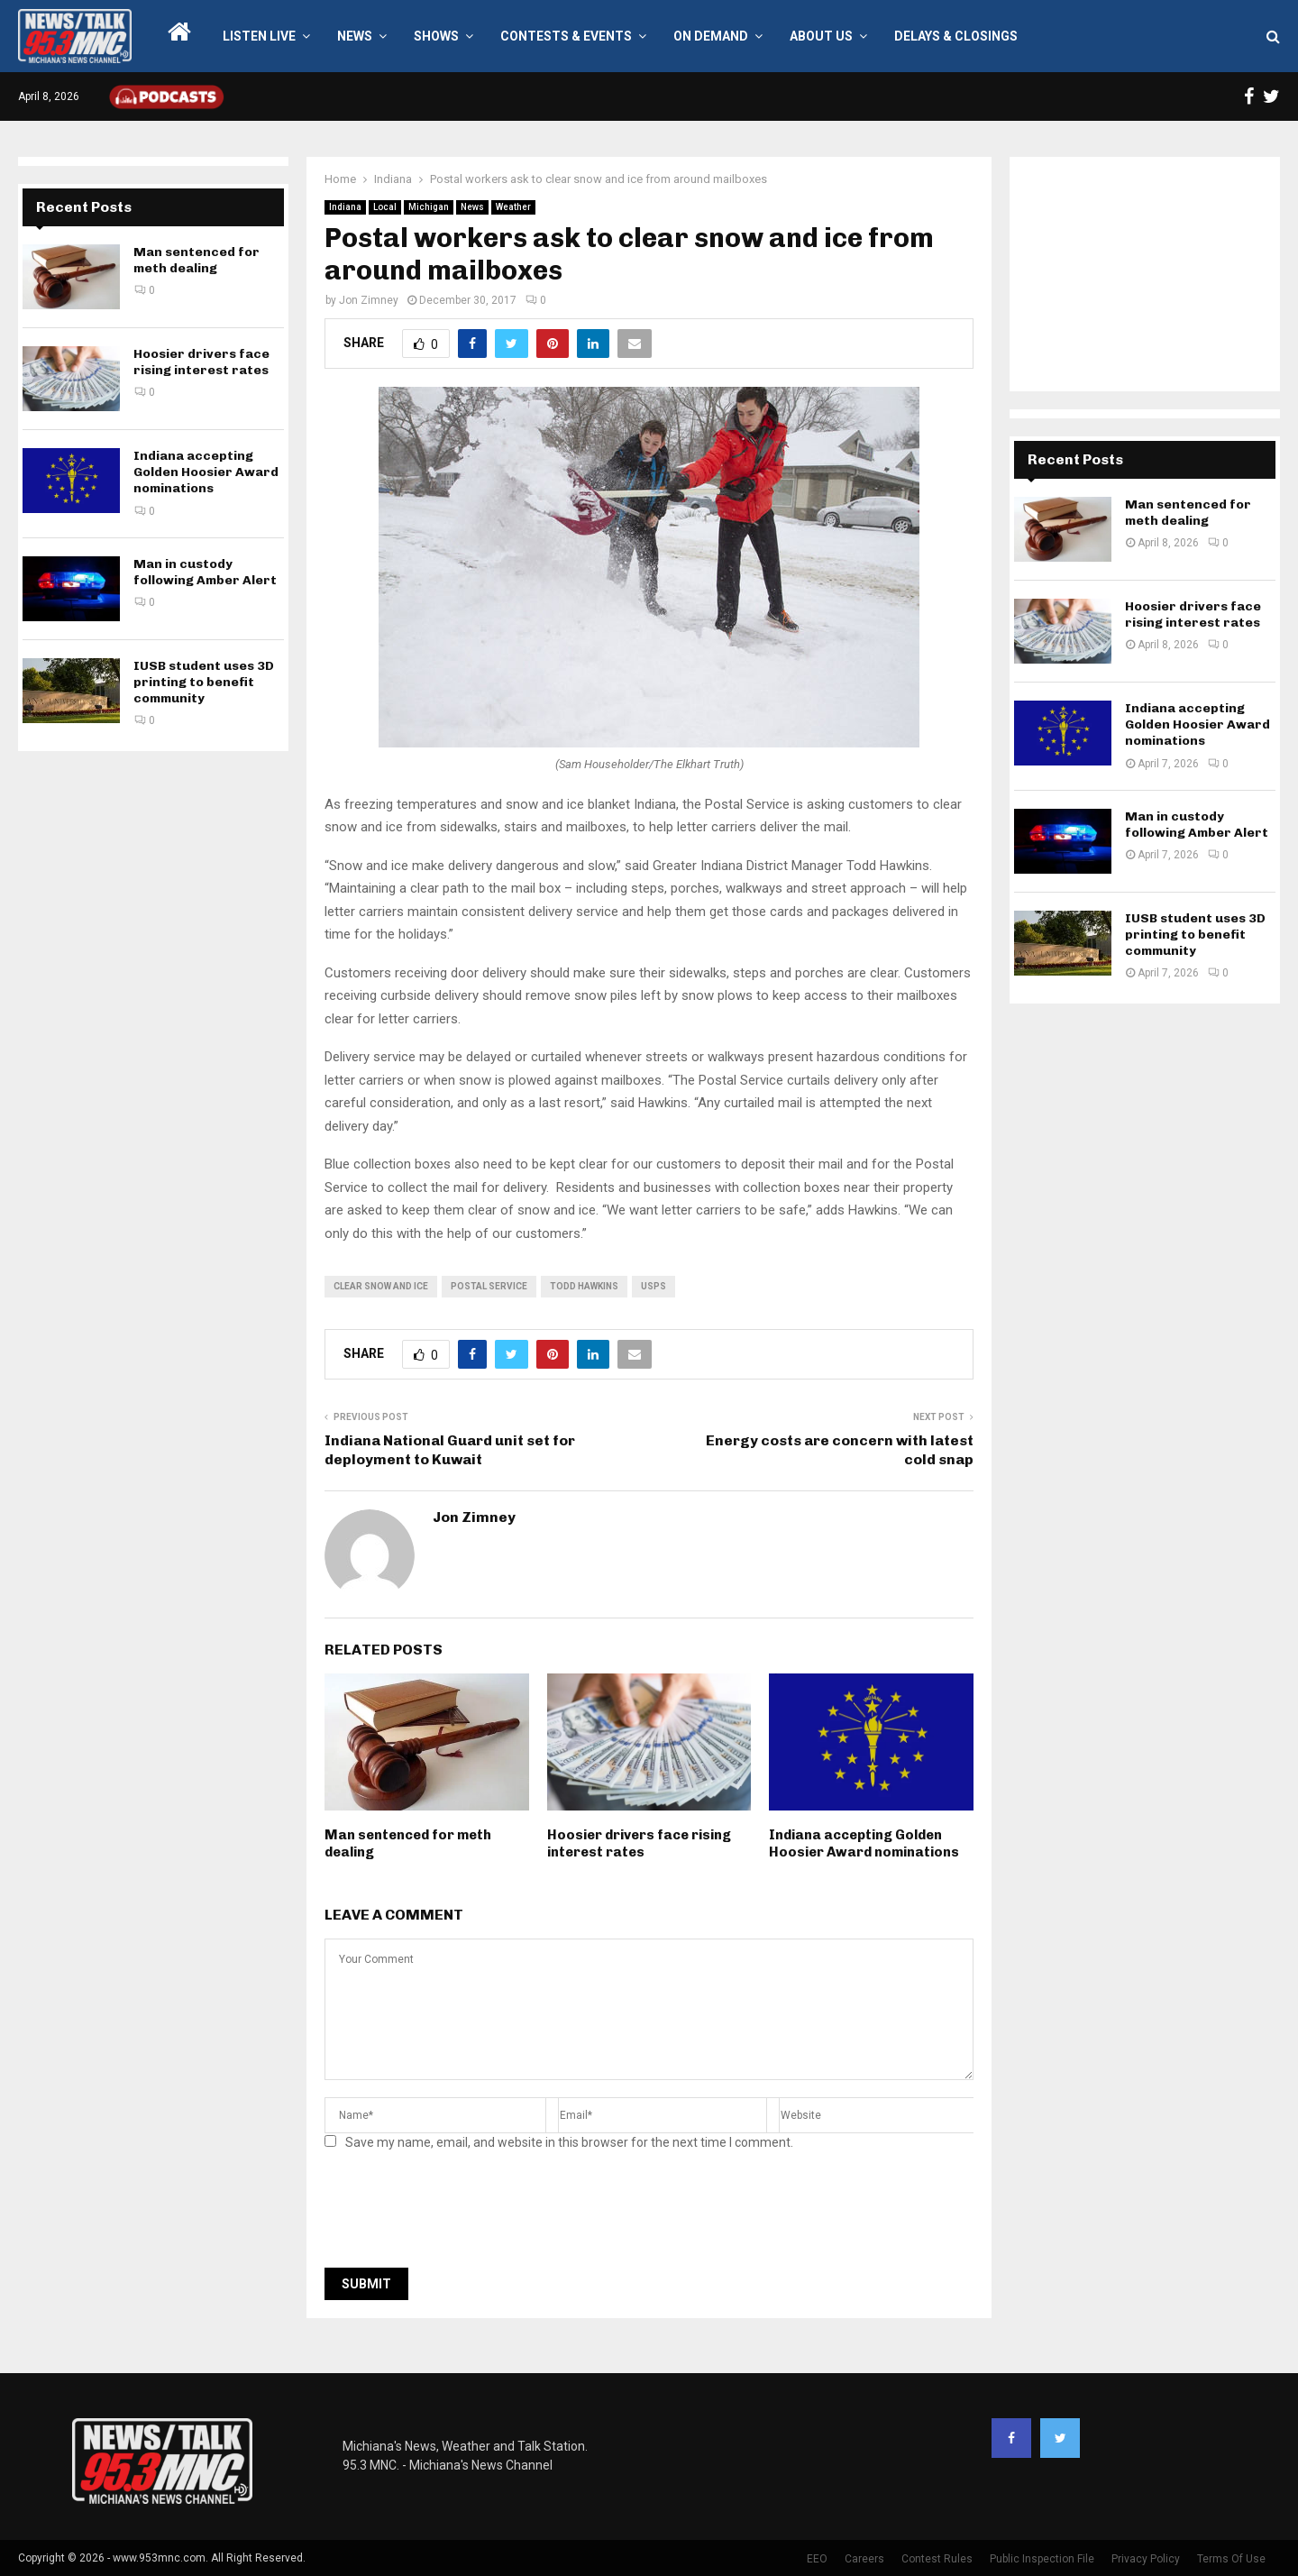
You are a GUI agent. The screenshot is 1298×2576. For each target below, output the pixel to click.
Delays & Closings (956, 36)
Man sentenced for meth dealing (196, 260)
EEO (817, 2559)
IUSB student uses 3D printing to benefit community (203, 682)
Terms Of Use (1231, 2559)
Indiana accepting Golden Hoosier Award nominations (864, 1844)
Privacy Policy (1145, 2559)
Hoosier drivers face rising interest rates (639, 1844)
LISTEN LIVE (259, 36)
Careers (864, 2559)
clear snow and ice (381, 1286)
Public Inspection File (1042, 2559)
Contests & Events (566, 36)
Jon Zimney (368, 300)
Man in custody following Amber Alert (205, 572)
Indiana (345, 207)
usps (653, 1286)
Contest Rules (937, 2559)
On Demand (710, 36)
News (354, 36)
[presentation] (461, 2214)
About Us (821, 36)
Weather (513, 207)
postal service (489, 1286)
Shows (436, 36)
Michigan (428, 207)
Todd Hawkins (584, 1286)
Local (385, 207)
